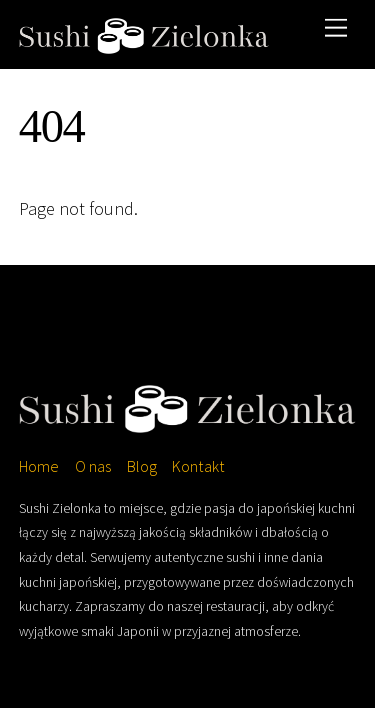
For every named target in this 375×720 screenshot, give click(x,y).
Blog (142, 466)
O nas (93, 466)
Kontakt (198, 466)
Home (39, 466)
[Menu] (336, 27)
